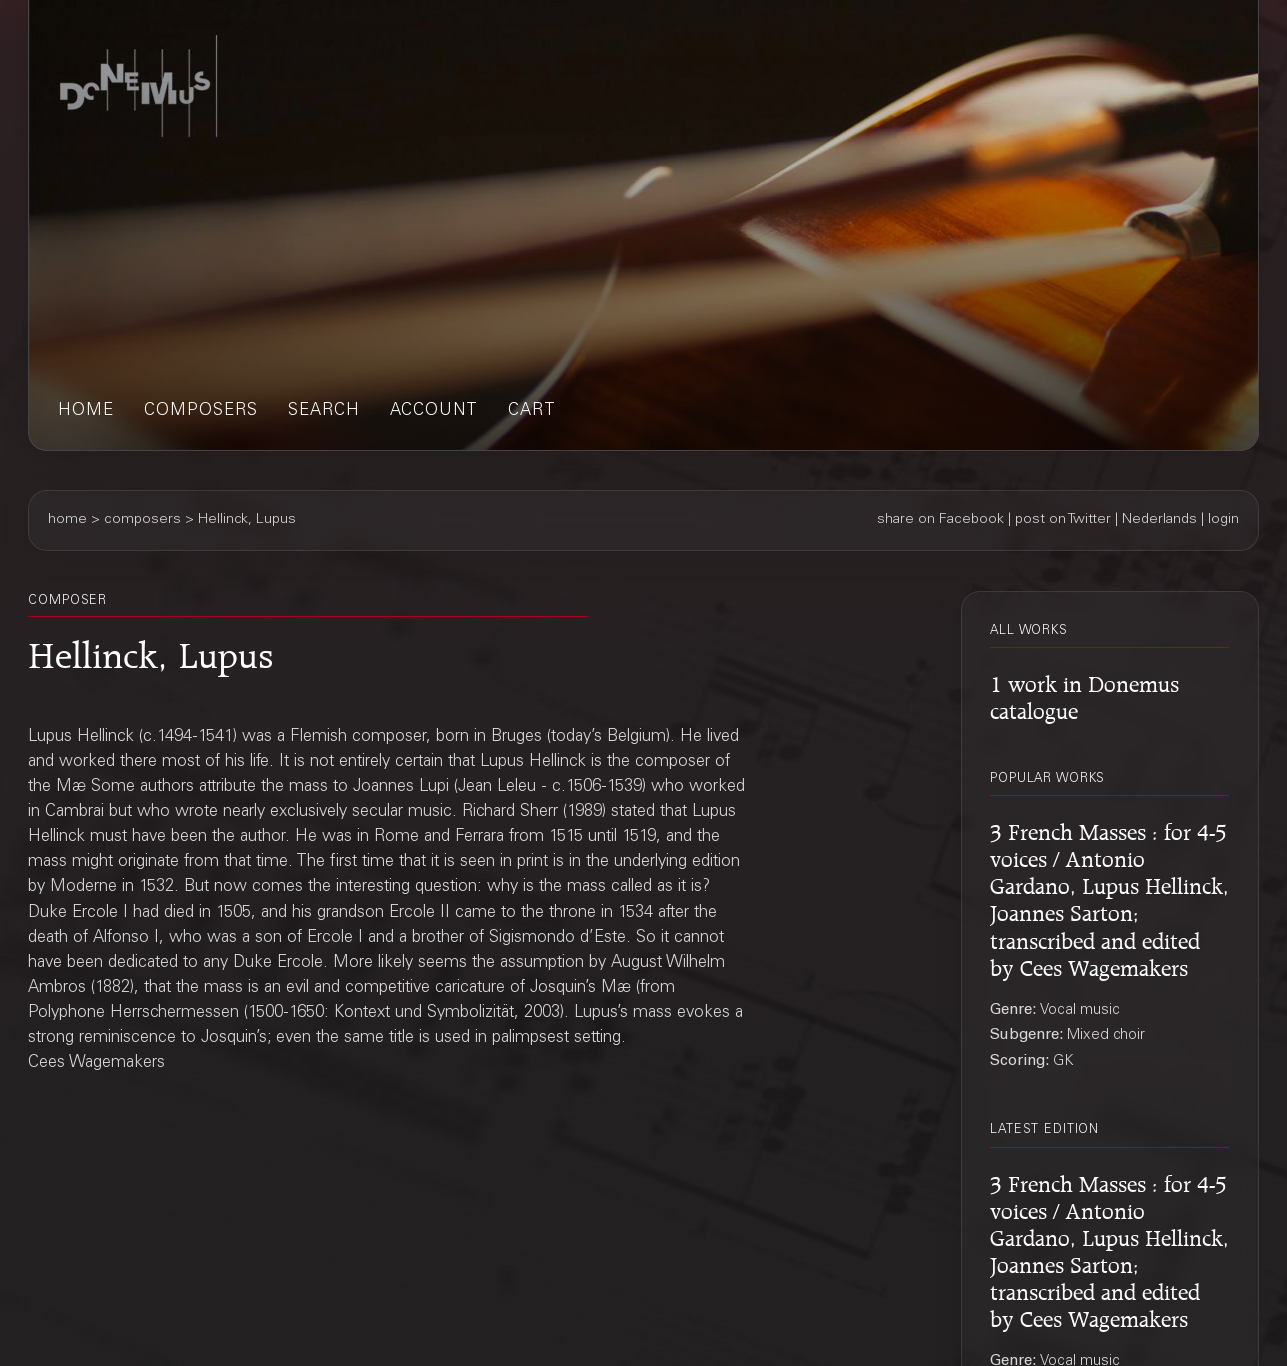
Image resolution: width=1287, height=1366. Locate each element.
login (1223, 520)
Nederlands (1159, 520)
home (86, 411)
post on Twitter (1063, 520)
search (324, 411)
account (434, 411)
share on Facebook (940, 520)
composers (201, 411)
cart (532, 411)
